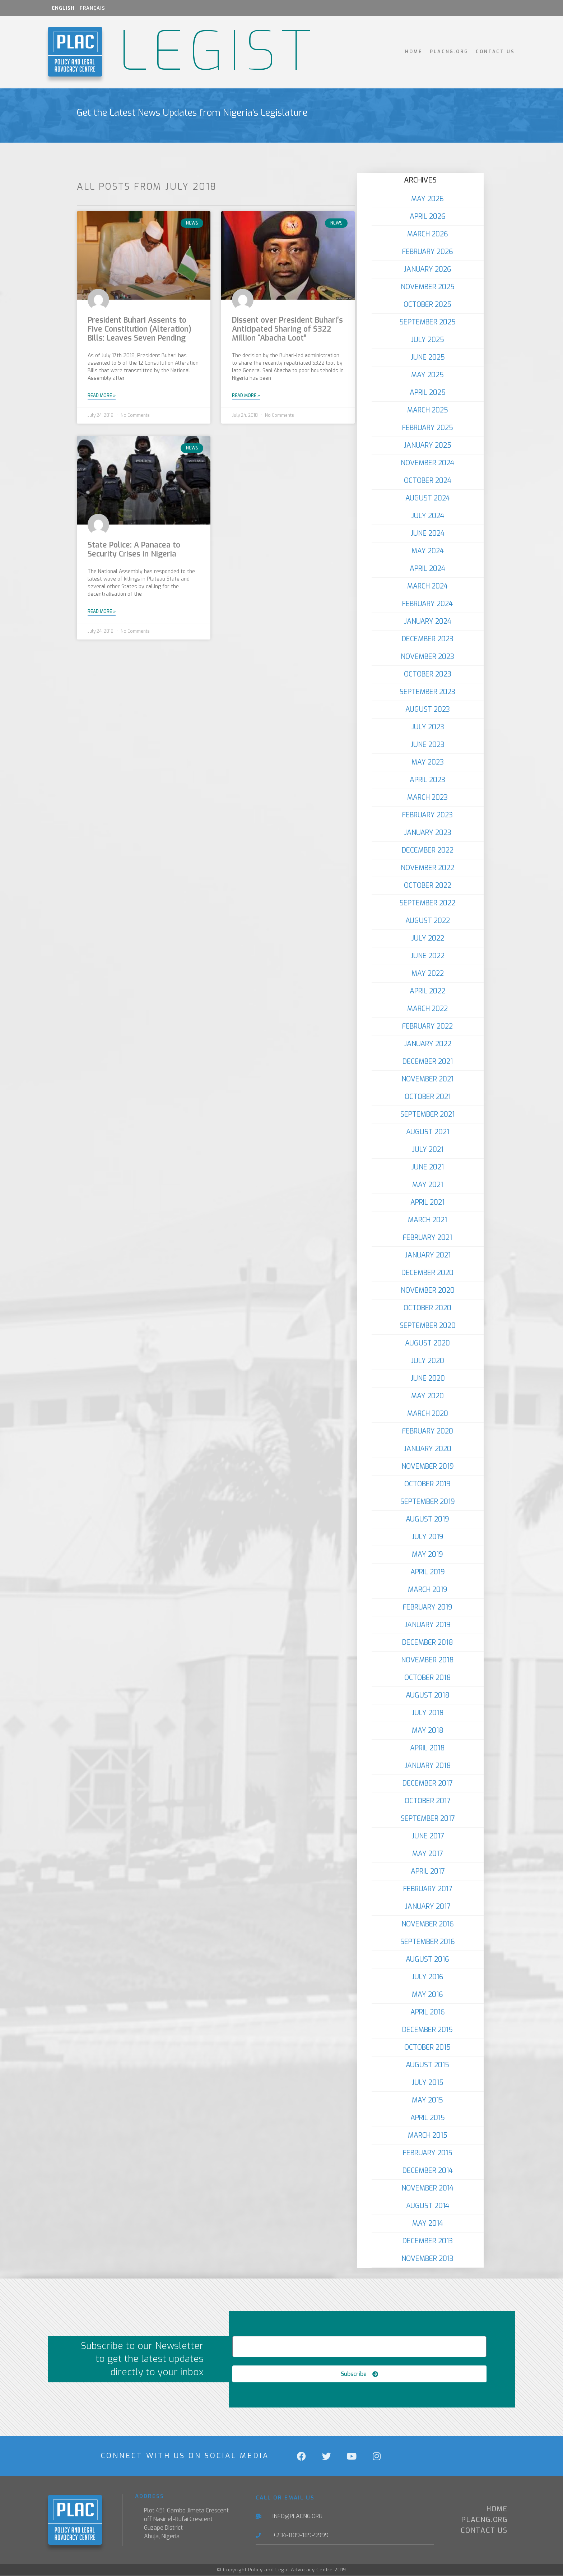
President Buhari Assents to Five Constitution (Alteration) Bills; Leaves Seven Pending (139, 329)
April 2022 (427, 991)
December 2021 (428, 1061)
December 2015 (427, 2029)
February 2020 (427, 1431)
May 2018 (427, 1730)
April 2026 (428, 216)
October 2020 (427, 1307)
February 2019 (427, 1607)
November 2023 (427, 656)
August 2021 (427, 1131)
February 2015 (427, 2152)
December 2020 (427, 1272)
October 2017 (427, 1800)
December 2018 (427, 1642)
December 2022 (427, 850)
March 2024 (427, 586)
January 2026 (427, 269)
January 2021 (428, 1255)
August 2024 (427, 498)
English (63, 8)
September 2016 (427, 1941)
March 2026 (427, 234)
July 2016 (427, 1976)
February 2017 (427, 1888)
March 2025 (427, 410)
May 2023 (427, 762)
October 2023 (427, 674)
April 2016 (427, 2012)
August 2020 (427, 1343)
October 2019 (427, 1483)
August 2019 (427, 1519)
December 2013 (428, 2240)
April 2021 (427, 1202)
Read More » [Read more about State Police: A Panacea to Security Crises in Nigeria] (102, 611)
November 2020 (428, 1290)
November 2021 (427, 1079)
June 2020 (427, 1378)
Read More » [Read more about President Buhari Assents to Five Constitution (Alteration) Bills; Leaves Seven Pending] (102, 395)
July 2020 (427, 1360)
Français (92, 8)
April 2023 (427, 779)
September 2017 (428, 1818)
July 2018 (427, 1712)
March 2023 (427, 797)
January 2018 (427, 1765)
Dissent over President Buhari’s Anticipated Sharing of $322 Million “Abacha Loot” (287, 329)
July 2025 (427, 339)
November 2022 (427, 867)
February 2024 (427, 603)
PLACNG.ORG (449, 52)
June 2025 (427, 357)
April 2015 (427, 2117)
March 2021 (427, 1219)
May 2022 (427, 973)
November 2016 (427, 1924)
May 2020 (427, 1395)
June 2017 (427, 1836)
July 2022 (427, 938)
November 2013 (427, 2258)
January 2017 (427, 1906)
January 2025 (427, 445)
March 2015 (427, 2135)
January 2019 (427, 1624)
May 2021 (427, 1184)
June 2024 (427, 533)
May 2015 (427, 2100)
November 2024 (427, 462)
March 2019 (427, 1589)
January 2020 (427, 1448)
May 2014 (427, 2223)
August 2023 (427, 709)
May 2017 (427, 1853)
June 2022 (427, 955)
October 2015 (427, 2047)
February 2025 (427, 427)
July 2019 (427, 1536)
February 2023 (427, 815)
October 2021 (428, 1096)
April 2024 (427, 568)
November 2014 (427, 2188)
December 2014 (428, 2170)
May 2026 (427, 198)
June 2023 (427, 744)
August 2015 (427, 2064)
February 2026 (427, 251)
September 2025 (428, 322)
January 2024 (427, 621)
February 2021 (427, 1237)
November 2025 (428, 286)
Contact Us (495, 52)
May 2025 (427, 374)
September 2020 (428, 1325)
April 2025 (428, 392)
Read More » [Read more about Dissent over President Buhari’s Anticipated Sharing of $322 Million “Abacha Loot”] (246, 395)
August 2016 (427, 1959)
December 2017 (427, 1783)
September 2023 (427, 691)
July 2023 (427, 727)
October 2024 (427, 480)
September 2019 (427, 1501)
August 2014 (427, 2205)
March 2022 (427, 1008)
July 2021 (427, 1149)
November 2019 (427, 1466)
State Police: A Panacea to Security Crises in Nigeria (134, 549)
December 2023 (427, 638)
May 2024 (427, 550)
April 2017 (428, 1871)
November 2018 (427, 1660)
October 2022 (427, 885)
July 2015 (427, 2082)
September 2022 (427, 903)
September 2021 (427, 1114)
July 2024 (427, 515)
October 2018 (427, 1677)
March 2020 (427, 1413)
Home (414, 52)
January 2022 (427, 1043)
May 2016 (427, 1994)
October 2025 (427, 304)
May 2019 (427, 1554)
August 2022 (427, 920)
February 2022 (427, 1026)
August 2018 (428, 1695)
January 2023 (427, 832)
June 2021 (427, 1167)
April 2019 (427, 1572)
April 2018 (427, 1748)
